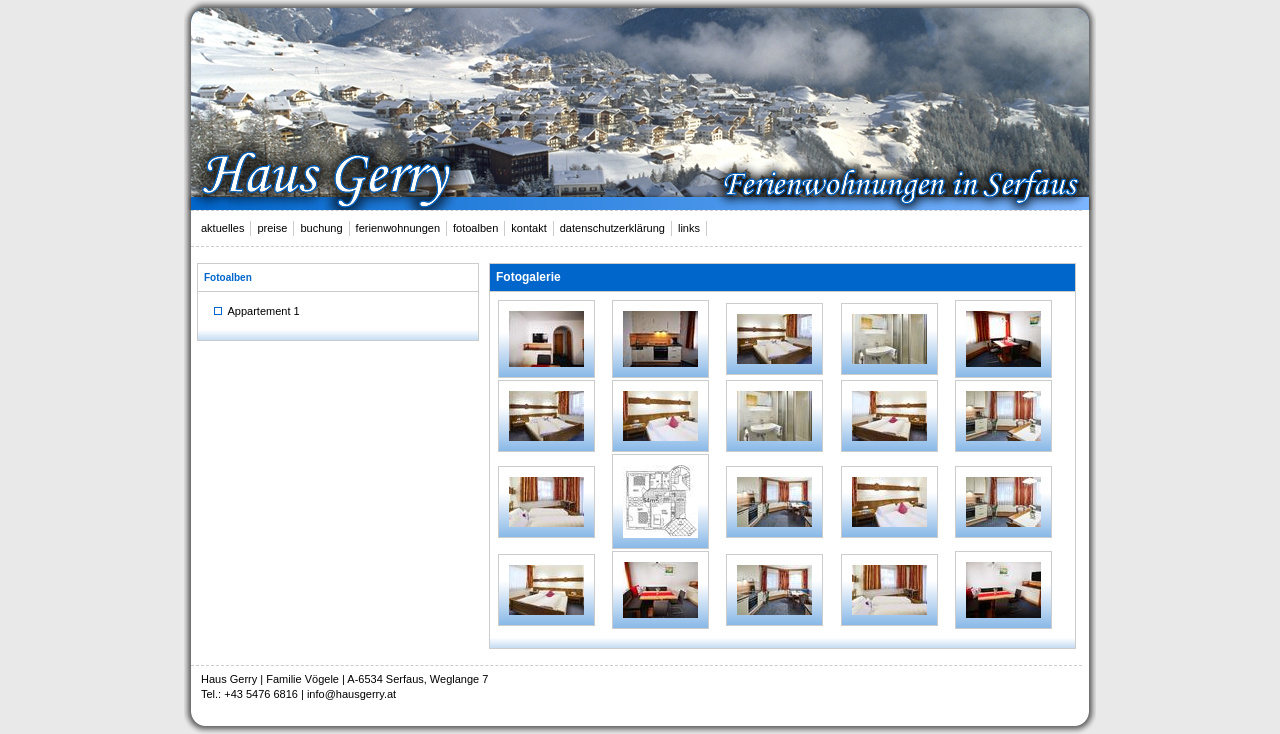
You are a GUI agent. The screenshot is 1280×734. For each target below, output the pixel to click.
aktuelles (222, 228)
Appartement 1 (257, 311)
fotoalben (475, 228)
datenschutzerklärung (612, 228)
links (689, 228)
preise (272, 228)
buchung (321, 228)
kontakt (528, 228)
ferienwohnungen (398, 228)
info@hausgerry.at (351, 694)
